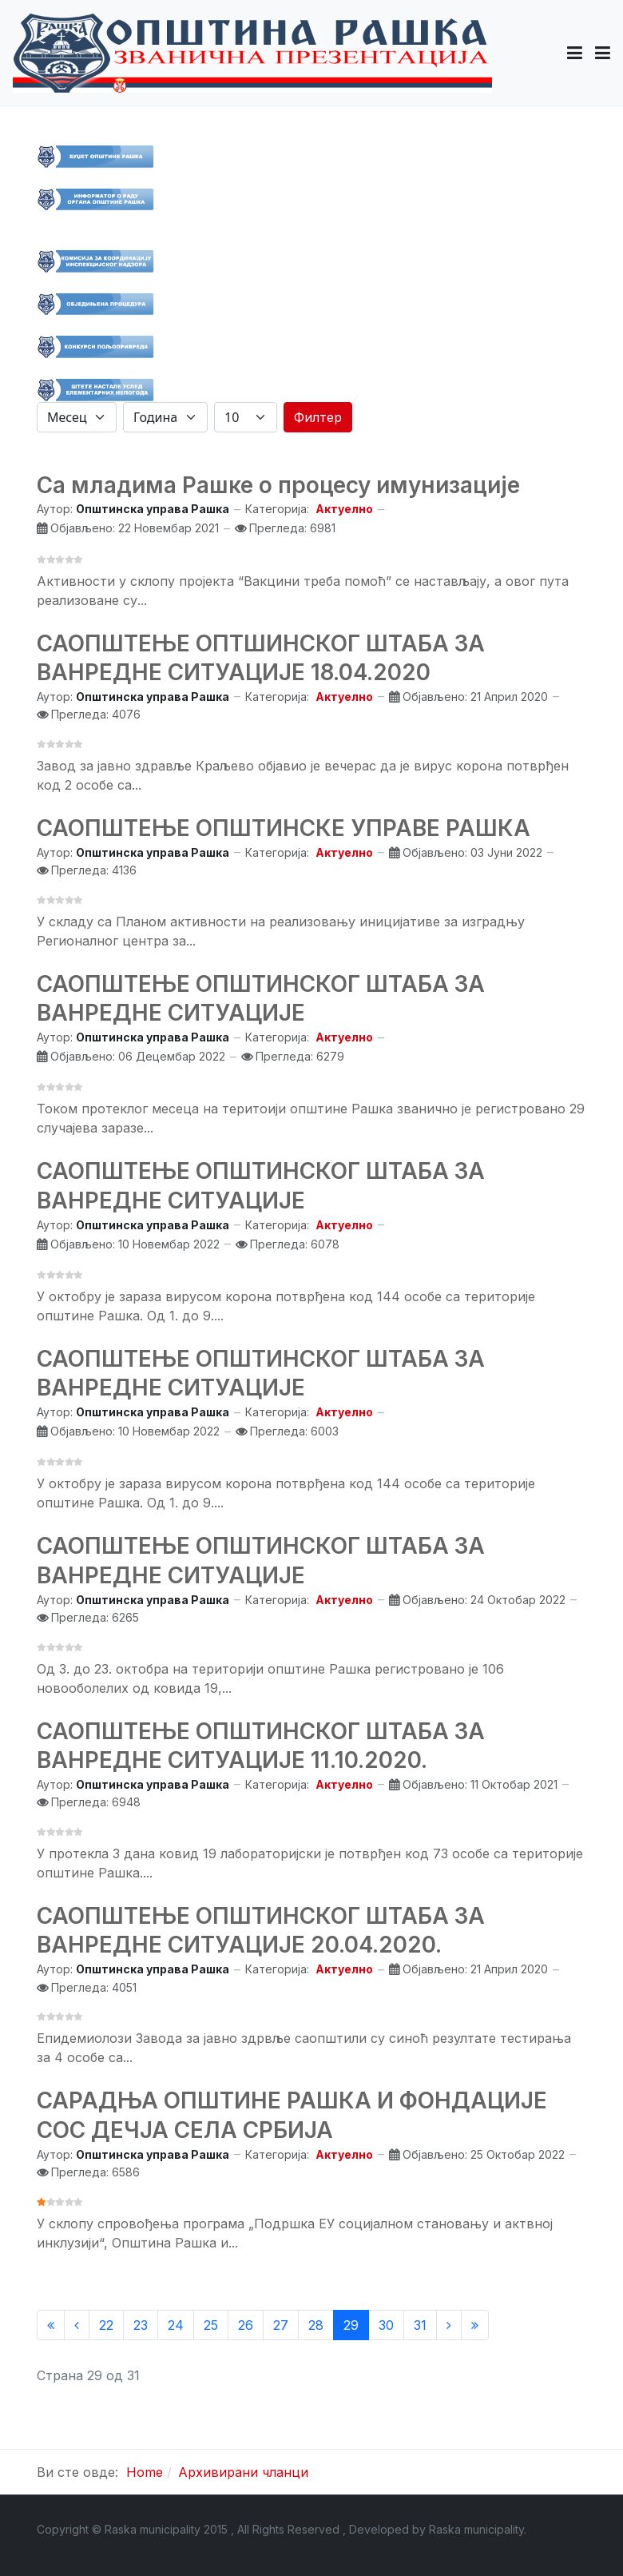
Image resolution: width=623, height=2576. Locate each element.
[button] (574, 53)
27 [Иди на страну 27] (280, 2325)
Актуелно (344, 509)
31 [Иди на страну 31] (420, 2325)
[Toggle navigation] (602, 53)
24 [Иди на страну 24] (176, 2325)
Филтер (318, 417)
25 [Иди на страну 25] (211, 2325)
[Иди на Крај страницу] (475, 2325)
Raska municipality (476, 2529)
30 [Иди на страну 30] (386, 2325)
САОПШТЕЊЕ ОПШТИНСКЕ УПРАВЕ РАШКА (283, 828)
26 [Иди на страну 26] (245, 2325)
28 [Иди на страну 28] (315, 2325)
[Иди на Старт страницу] (51, 2325)
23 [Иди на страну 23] (140, 2325)
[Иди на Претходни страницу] (76, 2325)
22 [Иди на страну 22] (106, 2325)
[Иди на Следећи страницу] (449, 2325)
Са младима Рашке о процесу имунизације (278, 485)
